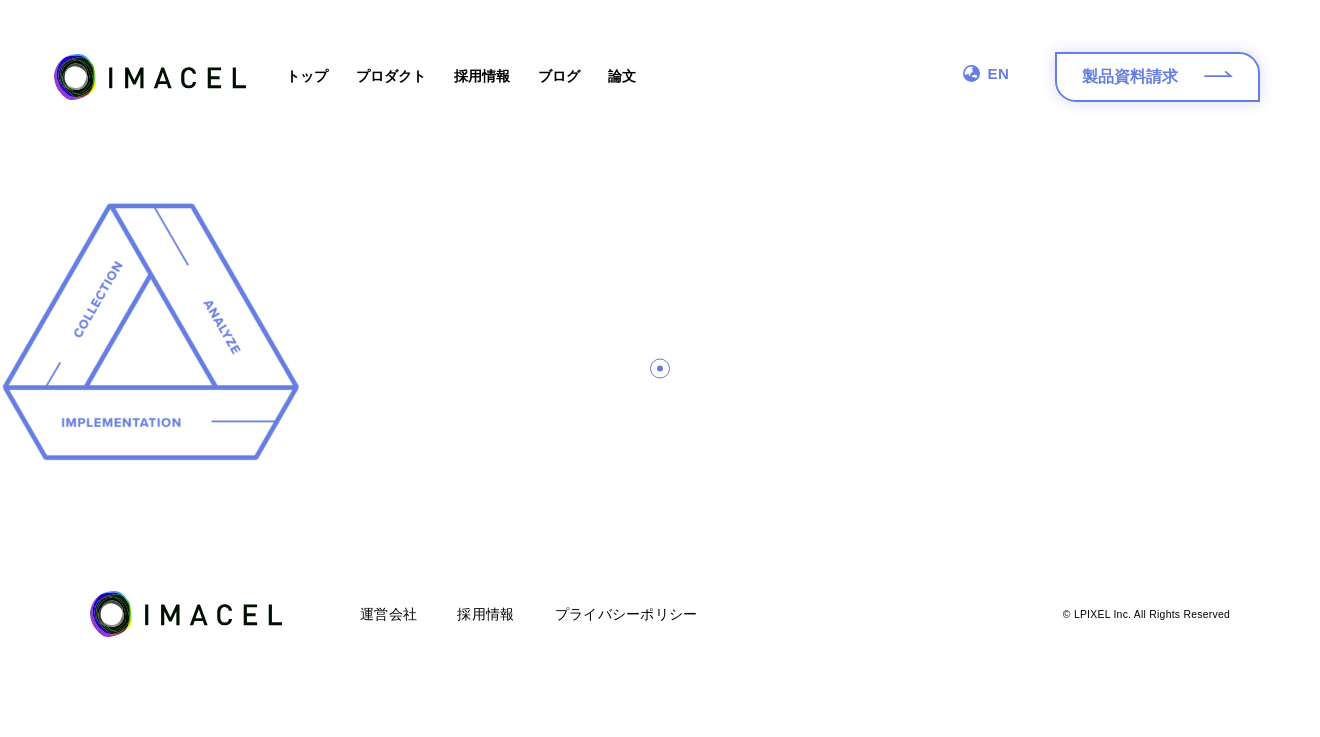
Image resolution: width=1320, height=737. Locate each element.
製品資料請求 (1157, 81)
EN (986, 73)
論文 (622, 76)
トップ (307, 76)
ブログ (559, 76)
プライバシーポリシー (626, 614)
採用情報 (482, 76)
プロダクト (391, 76)
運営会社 (388, 614)
